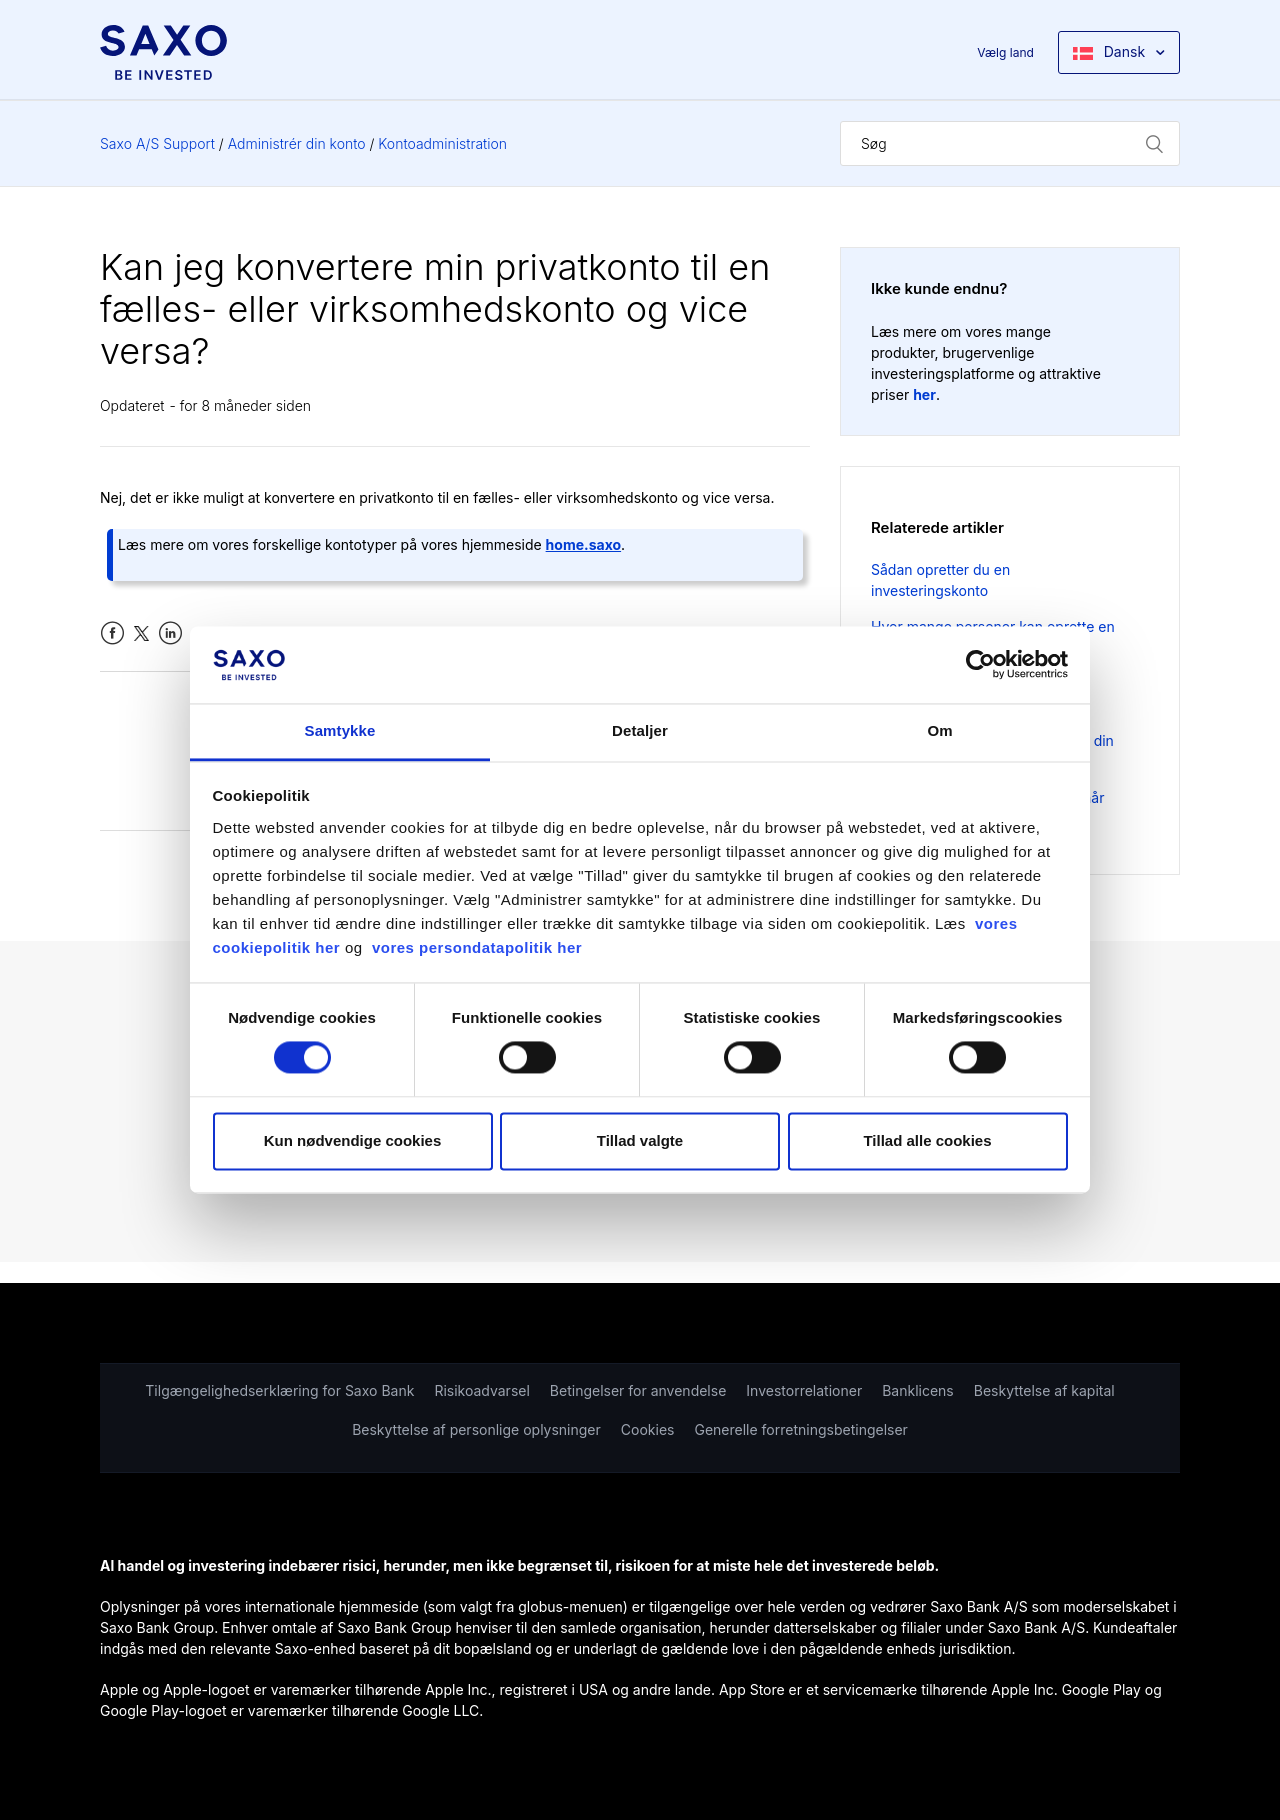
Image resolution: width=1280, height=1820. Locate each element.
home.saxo (584, 544)
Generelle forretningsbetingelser (800, 1429)
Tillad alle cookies (927, 1140)
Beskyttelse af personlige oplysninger (476, 1429)
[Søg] (1010, 143)
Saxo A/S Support (157, 143)
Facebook (112, 633)
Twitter (141, 633)
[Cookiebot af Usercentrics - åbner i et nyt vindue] (980, 665)
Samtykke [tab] (340, 730)
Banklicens (918, 1390)
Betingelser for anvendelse (638, 1390)
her (924, 394)
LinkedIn (170, 633)
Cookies (648, 1429)
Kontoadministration (442, 143)
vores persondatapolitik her (477, 947)
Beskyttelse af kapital (1044, 1390)
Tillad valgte (640, 1140)
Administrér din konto (297, 143)
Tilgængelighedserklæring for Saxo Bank (279, 1390)
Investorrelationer (804, 1390)
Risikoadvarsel (481, 1390)
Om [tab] (939, 730)
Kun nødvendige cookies (353, 1140)
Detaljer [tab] (640, 730)
